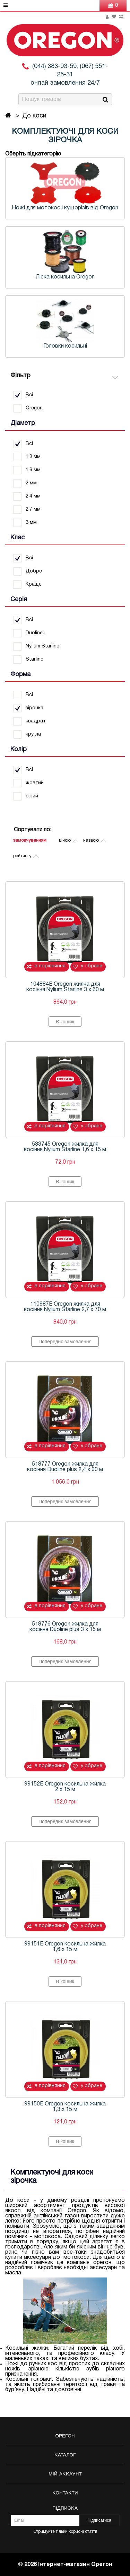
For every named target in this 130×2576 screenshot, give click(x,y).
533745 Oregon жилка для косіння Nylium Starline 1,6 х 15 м (65, 1147)
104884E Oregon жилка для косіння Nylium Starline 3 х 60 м (65, 987)
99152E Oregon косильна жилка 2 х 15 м (65, 1787)
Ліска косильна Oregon (65, 277)
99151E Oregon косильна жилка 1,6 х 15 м (65, 1947)
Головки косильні (65, 346)
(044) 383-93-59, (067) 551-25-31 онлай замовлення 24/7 (69, 75)
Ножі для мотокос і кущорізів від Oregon (65, 208)
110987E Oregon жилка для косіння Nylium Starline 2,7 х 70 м (65, 1307)
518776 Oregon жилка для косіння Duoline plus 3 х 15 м (65, 1627)
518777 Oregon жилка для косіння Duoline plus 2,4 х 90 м (65, 1467)
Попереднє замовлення (65, 1341)
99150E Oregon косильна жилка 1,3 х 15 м (65, 2107)
